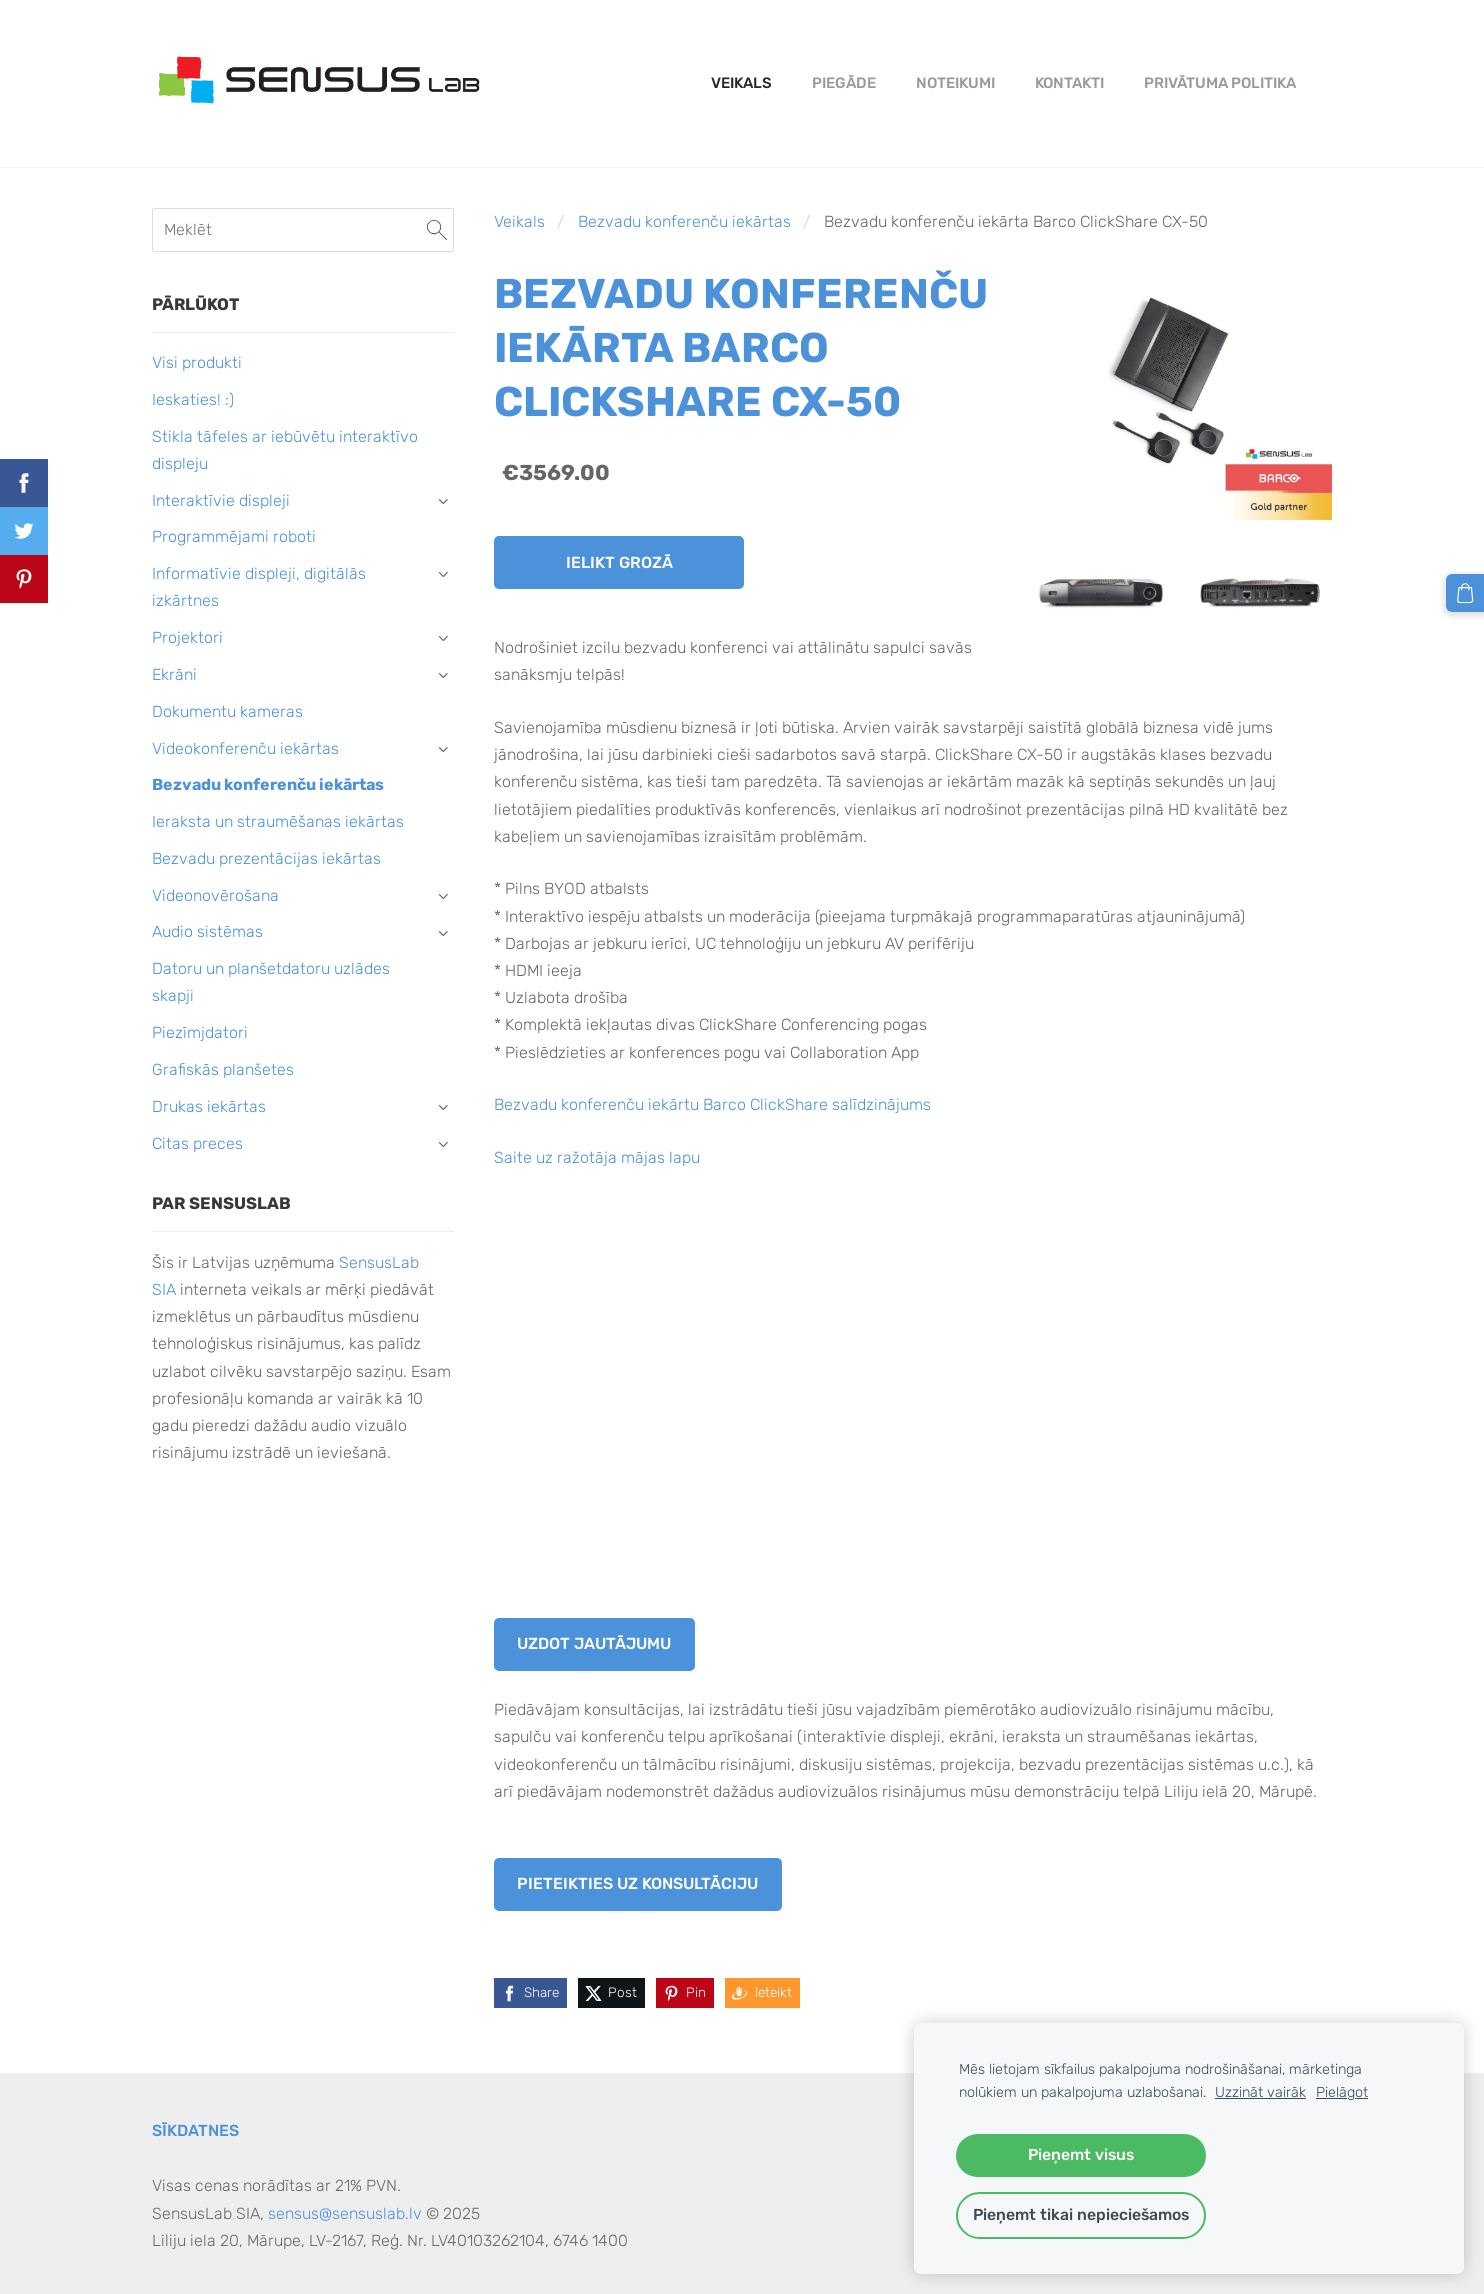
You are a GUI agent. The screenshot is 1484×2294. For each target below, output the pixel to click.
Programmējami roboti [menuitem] (234, 536)
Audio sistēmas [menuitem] (207, 931)
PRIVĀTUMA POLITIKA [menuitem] (1220, 83)
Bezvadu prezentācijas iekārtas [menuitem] (266, 858)
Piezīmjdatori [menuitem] (200, 1032)
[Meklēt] (303, 229)
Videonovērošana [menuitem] (215, 895)
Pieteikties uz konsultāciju (637, 1883)
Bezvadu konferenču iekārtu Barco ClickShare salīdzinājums (712, 1104)
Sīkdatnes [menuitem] (195, 2130)
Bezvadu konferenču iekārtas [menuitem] (268, 784)
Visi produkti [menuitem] (197, 362)
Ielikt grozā (619, 562)
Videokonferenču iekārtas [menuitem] (245, 748)
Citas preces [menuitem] (197, 1143)
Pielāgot (1342, 2092)
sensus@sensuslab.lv (345, 2213)
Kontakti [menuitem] (1069, 83)
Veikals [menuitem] (741, 83)
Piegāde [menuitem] (844, 83)
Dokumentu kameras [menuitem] (227, 711)
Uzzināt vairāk (1260, 2092)
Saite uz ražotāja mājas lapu (597, 1157)
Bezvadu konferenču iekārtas (684, 221)
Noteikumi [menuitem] (955, 83)
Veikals (519, 221)
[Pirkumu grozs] (1465, 593)
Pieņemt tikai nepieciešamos (1081, 2214)
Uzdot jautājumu (594, 1643)
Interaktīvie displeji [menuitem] (221, 500)
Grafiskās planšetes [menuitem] (223, 1069)
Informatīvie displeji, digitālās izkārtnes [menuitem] (259, 587)
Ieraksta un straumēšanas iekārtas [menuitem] (278, 821)
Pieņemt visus (1081, 2154)
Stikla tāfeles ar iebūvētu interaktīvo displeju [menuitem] (285, 450)
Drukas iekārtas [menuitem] (209, 1106)
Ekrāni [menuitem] (174, 674)
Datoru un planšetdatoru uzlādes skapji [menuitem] (271, 982)
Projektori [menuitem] (187, 637)
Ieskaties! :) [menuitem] (193, 399)
